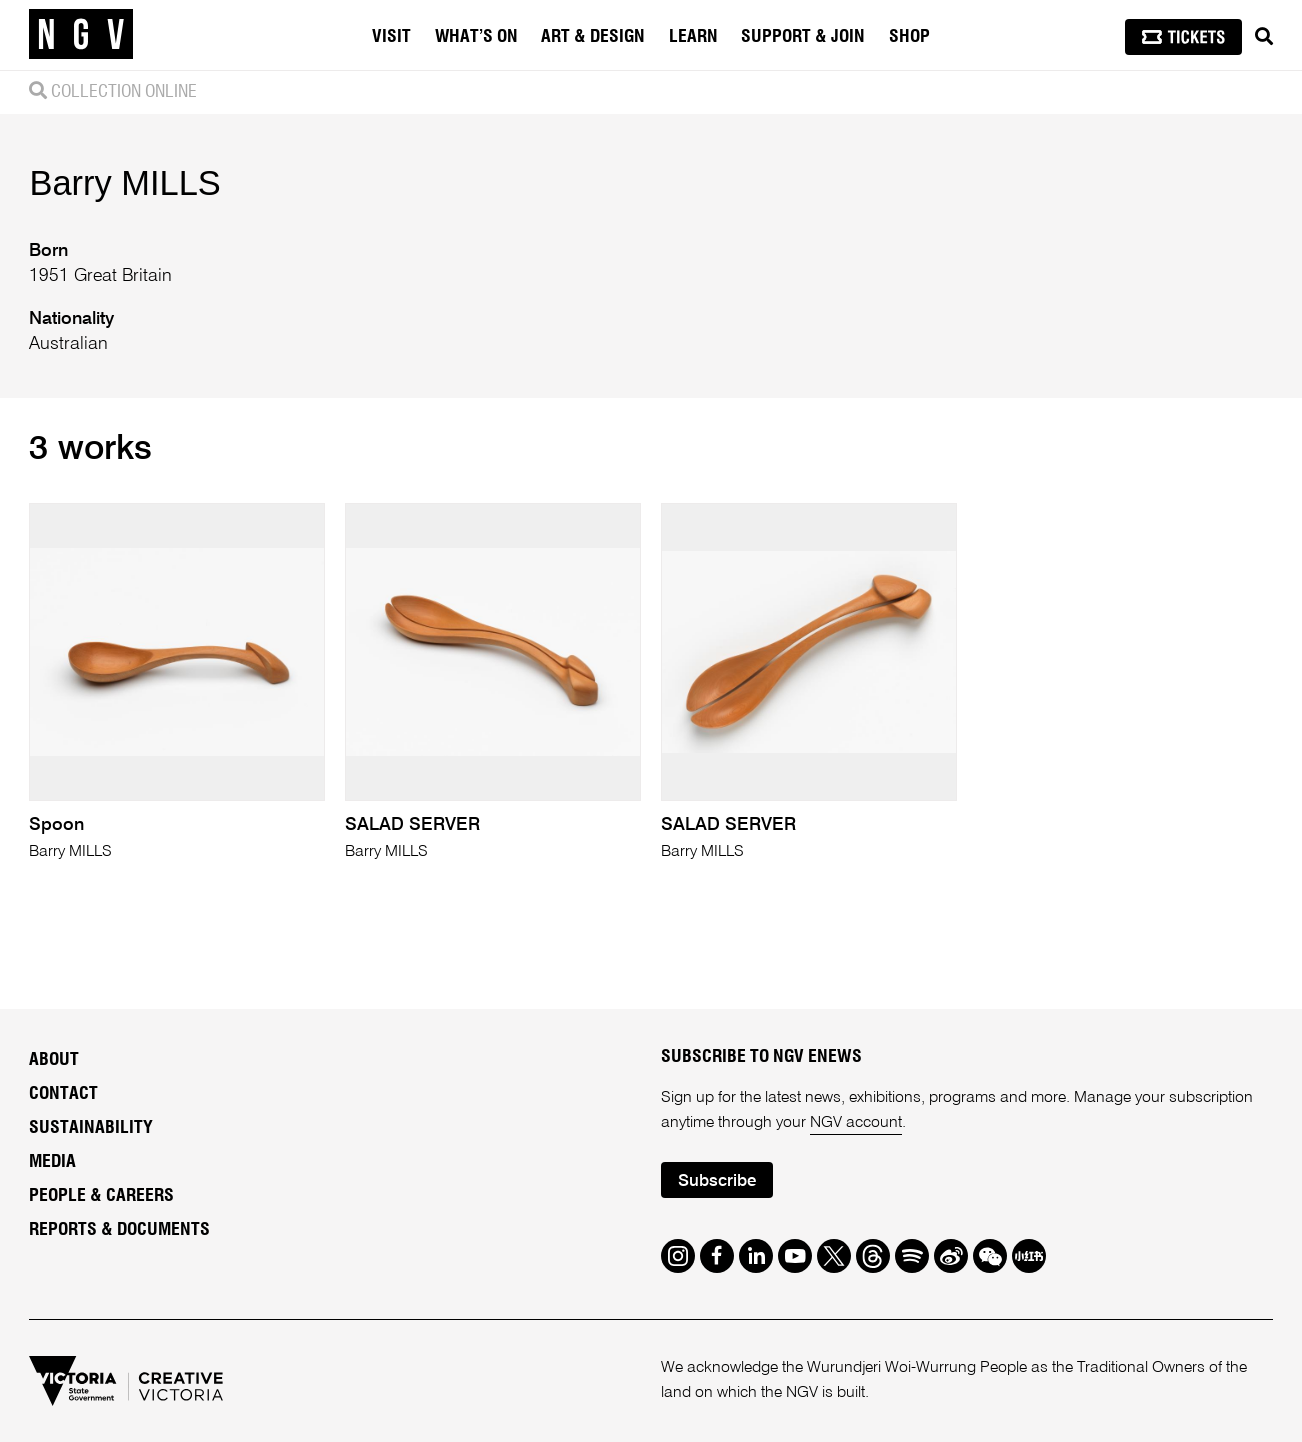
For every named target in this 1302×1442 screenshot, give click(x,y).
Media (52, 1162)
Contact (63, 1094)
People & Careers (101, 1196)
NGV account (856, 1123)
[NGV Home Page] (81, 35)
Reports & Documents (119, 1230)
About (54, 1060)
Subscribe (717, 1181)
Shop (909, 37)
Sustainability (91, 1128)
